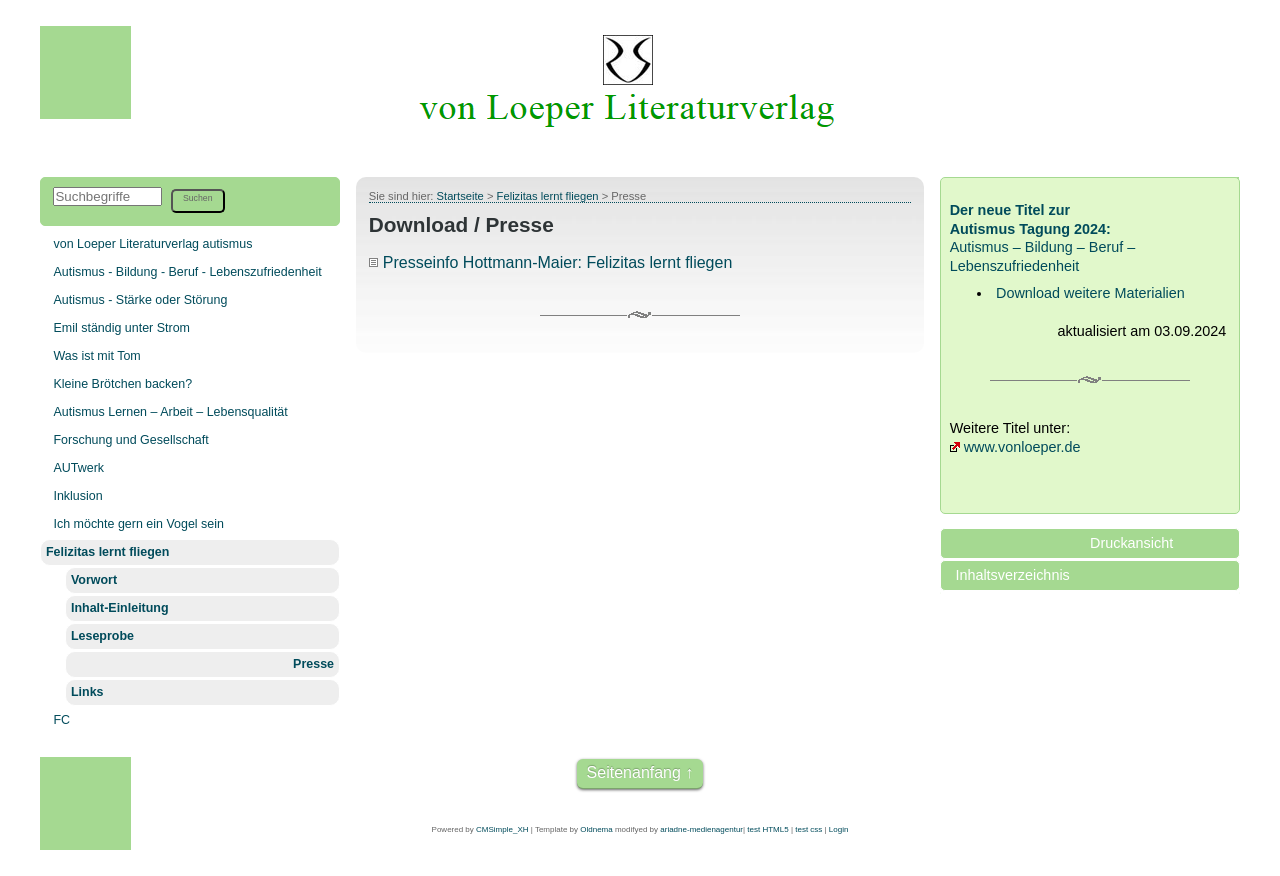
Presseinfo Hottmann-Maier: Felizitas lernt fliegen (557, 262)
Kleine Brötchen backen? (122, 384)
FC (61, 720)
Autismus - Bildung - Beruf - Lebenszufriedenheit (187, 272)
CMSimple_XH (502, 829)
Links (87, 692)
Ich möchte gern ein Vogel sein (138, 524)
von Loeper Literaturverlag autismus (152, 244)
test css (808, 829)
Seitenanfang (634, 772)
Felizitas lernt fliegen (107, 552)
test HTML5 (767, 829)
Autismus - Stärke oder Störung (140, 300)
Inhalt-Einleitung (120, 608)
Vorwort (94, 580)
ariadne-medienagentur (701, 829)
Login (839, 829)
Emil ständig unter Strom (121, 328)
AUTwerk (78, 468)
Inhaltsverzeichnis (1012, 575)
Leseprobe (102, 636)
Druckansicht (1131, 543)
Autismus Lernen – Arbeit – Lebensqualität (170, 412)
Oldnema (596, 829)
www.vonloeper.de (1022, 447)
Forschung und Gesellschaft (130, 440)
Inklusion (77, 496)
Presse (313, 664)
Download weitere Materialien (1090, 293)
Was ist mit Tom (96, 356)
